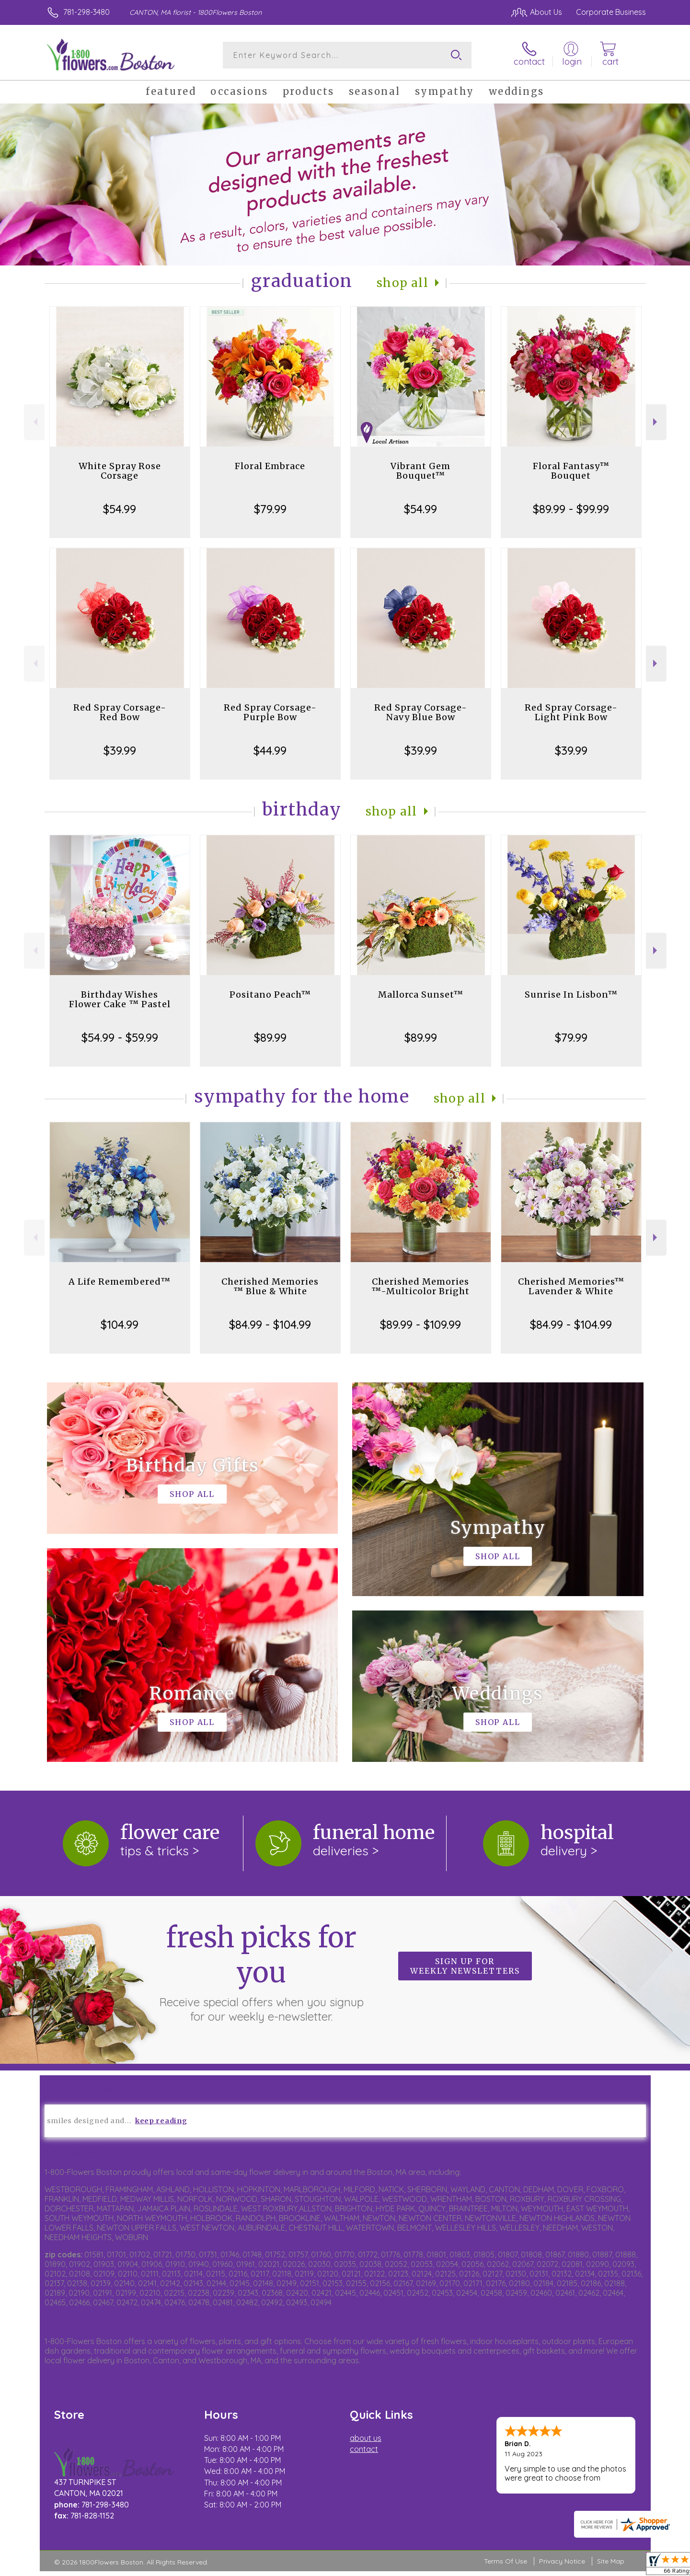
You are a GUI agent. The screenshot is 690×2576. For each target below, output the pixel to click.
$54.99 (119, 509)
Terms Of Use (505, 2561)
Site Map (610, 2561)
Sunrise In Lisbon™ (571, 994)
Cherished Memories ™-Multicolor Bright (420, 1286)
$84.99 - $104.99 (270, 1324)
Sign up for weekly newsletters (465, 1966)
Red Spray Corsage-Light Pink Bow (571, 712)
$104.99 (119, 1324)
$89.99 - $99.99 (571, 509)
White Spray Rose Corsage (120, 470)
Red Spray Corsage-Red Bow (119, 712)
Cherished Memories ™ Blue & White (270, 1286)
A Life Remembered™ (120, 1281)
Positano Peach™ (270, 994)
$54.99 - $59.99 (119, 1037)
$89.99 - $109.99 (420, 1324)
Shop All (402, 283)
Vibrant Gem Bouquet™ (420, 470)
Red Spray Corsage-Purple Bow (270, 712)
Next (656, 422)
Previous (34, 422)
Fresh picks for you (261, 1972)
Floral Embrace (270, 466)
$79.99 (270, 509)
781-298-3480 (86, 12)
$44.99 (270, 750)
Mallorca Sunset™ (420, 994)
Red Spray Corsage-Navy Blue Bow (420, 712)
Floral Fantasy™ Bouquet (571, 470)
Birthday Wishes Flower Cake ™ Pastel (120, 999)
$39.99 (120, 750)
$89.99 (270, 1037)
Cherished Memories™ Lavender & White (571, 1286)
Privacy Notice (562, 2561)
